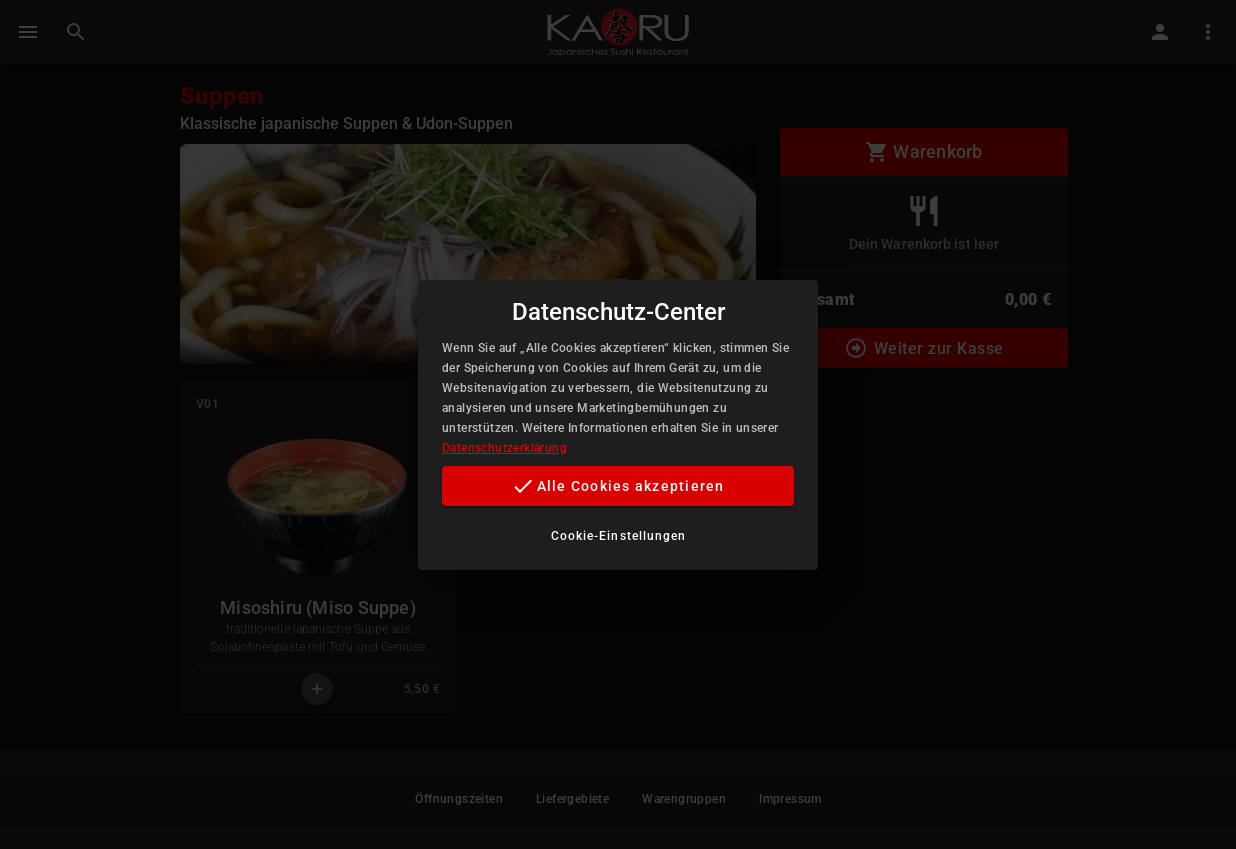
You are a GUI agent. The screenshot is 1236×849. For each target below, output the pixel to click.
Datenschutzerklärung (504, 448)
